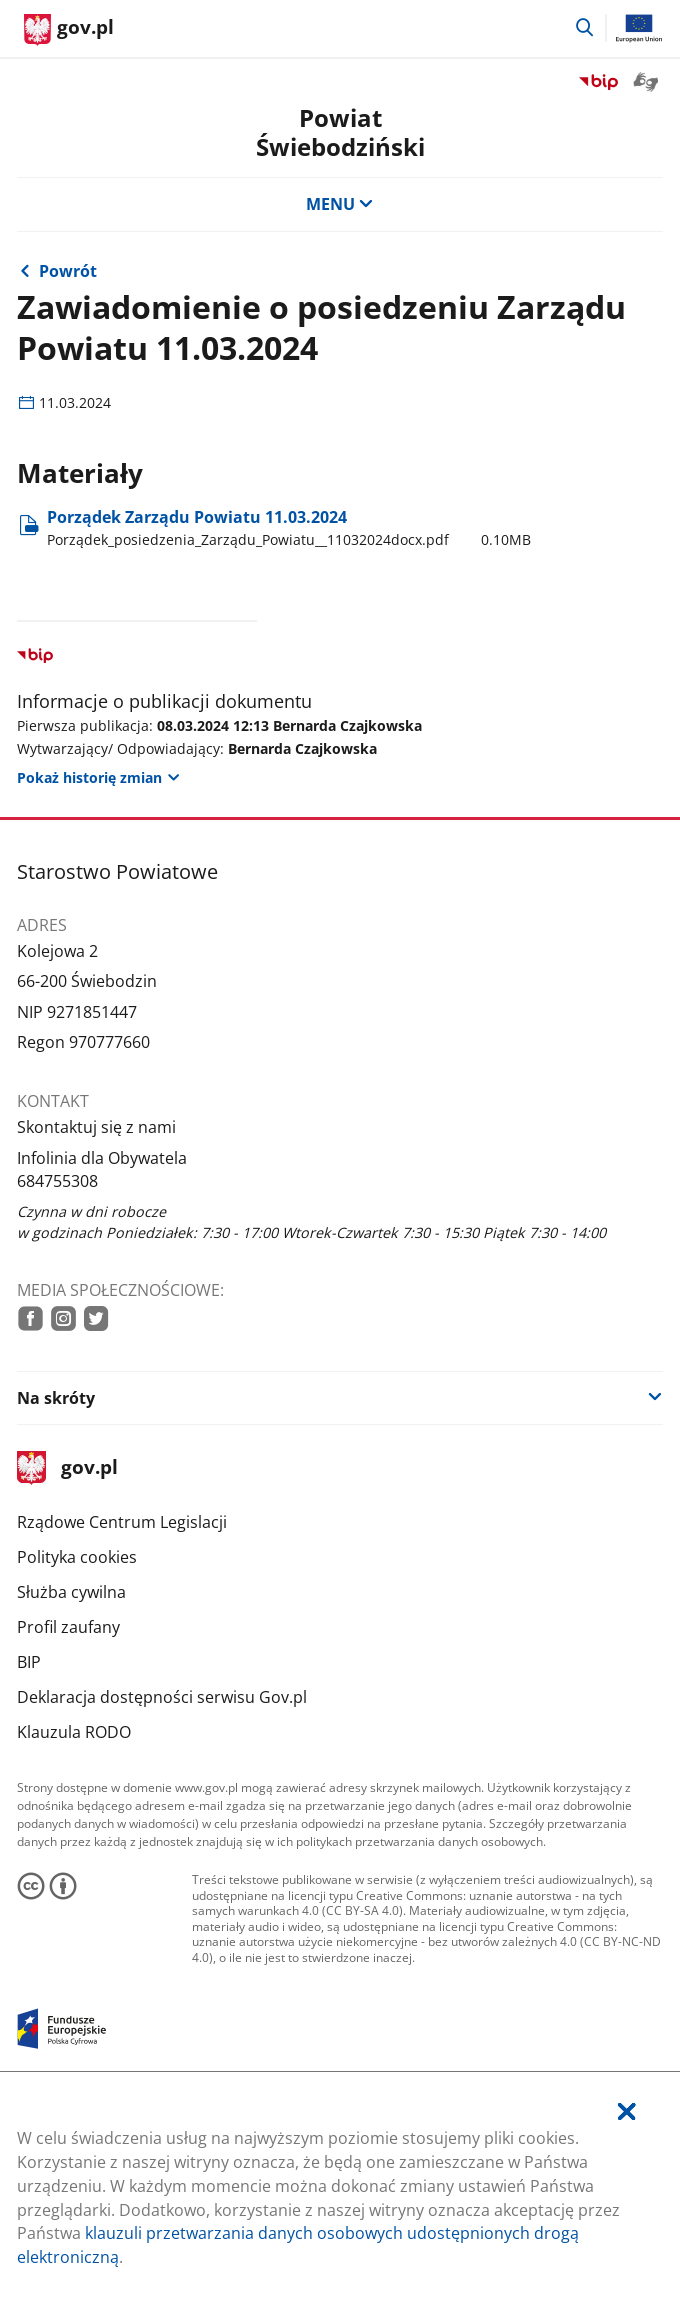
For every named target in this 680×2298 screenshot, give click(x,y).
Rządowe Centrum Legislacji (122, 1522)
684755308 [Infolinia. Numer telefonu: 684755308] (57, 1181)
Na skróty (56, 1398)
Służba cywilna (71, 1592)
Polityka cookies (77, 1557)
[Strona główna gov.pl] (69, 30)
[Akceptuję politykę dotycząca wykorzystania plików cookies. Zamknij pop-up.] (627, 2112)
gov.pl (67, 1468)
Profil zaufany (68, 1627)
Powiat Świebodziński (340, 132)
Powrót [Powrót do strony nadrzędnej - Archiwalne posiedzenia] (68, 271)
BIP (29, 1662)
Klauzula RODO (74, 1732)
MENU (340, 204)
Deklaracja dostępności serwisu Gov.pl (162, 1697)
